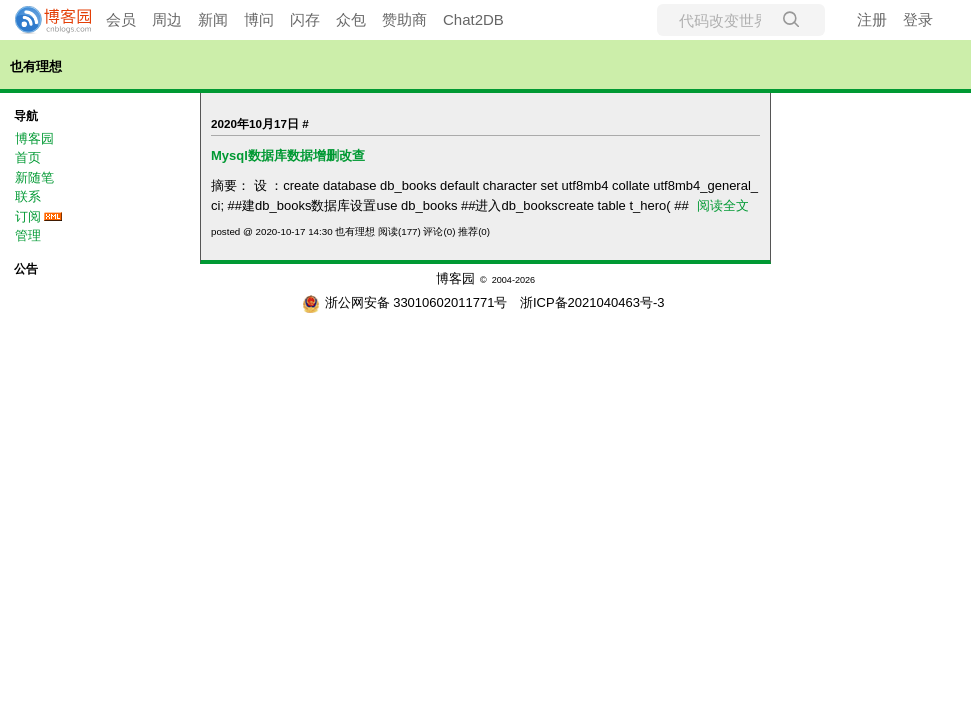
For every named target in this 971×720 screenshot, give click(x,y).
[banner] (45, 20)
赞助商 (404, 19)
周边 (167, 19)
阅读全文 (723, 205)
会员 (121, 19)
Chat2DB (473, 19)
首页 (28, 157)
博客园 (34, 138)
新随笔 (34, 177)
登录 (918, 19)
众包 (351, 19)
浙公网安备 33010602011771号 (405, 302)
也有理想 (36, 66)
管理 (28, 235)
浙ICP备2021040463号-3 (592, 302)
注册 (872, 19)
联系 (28, 196)
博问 (259, 19)
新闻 (213, 19)
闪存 (305, 19)
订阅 (28, 216)
